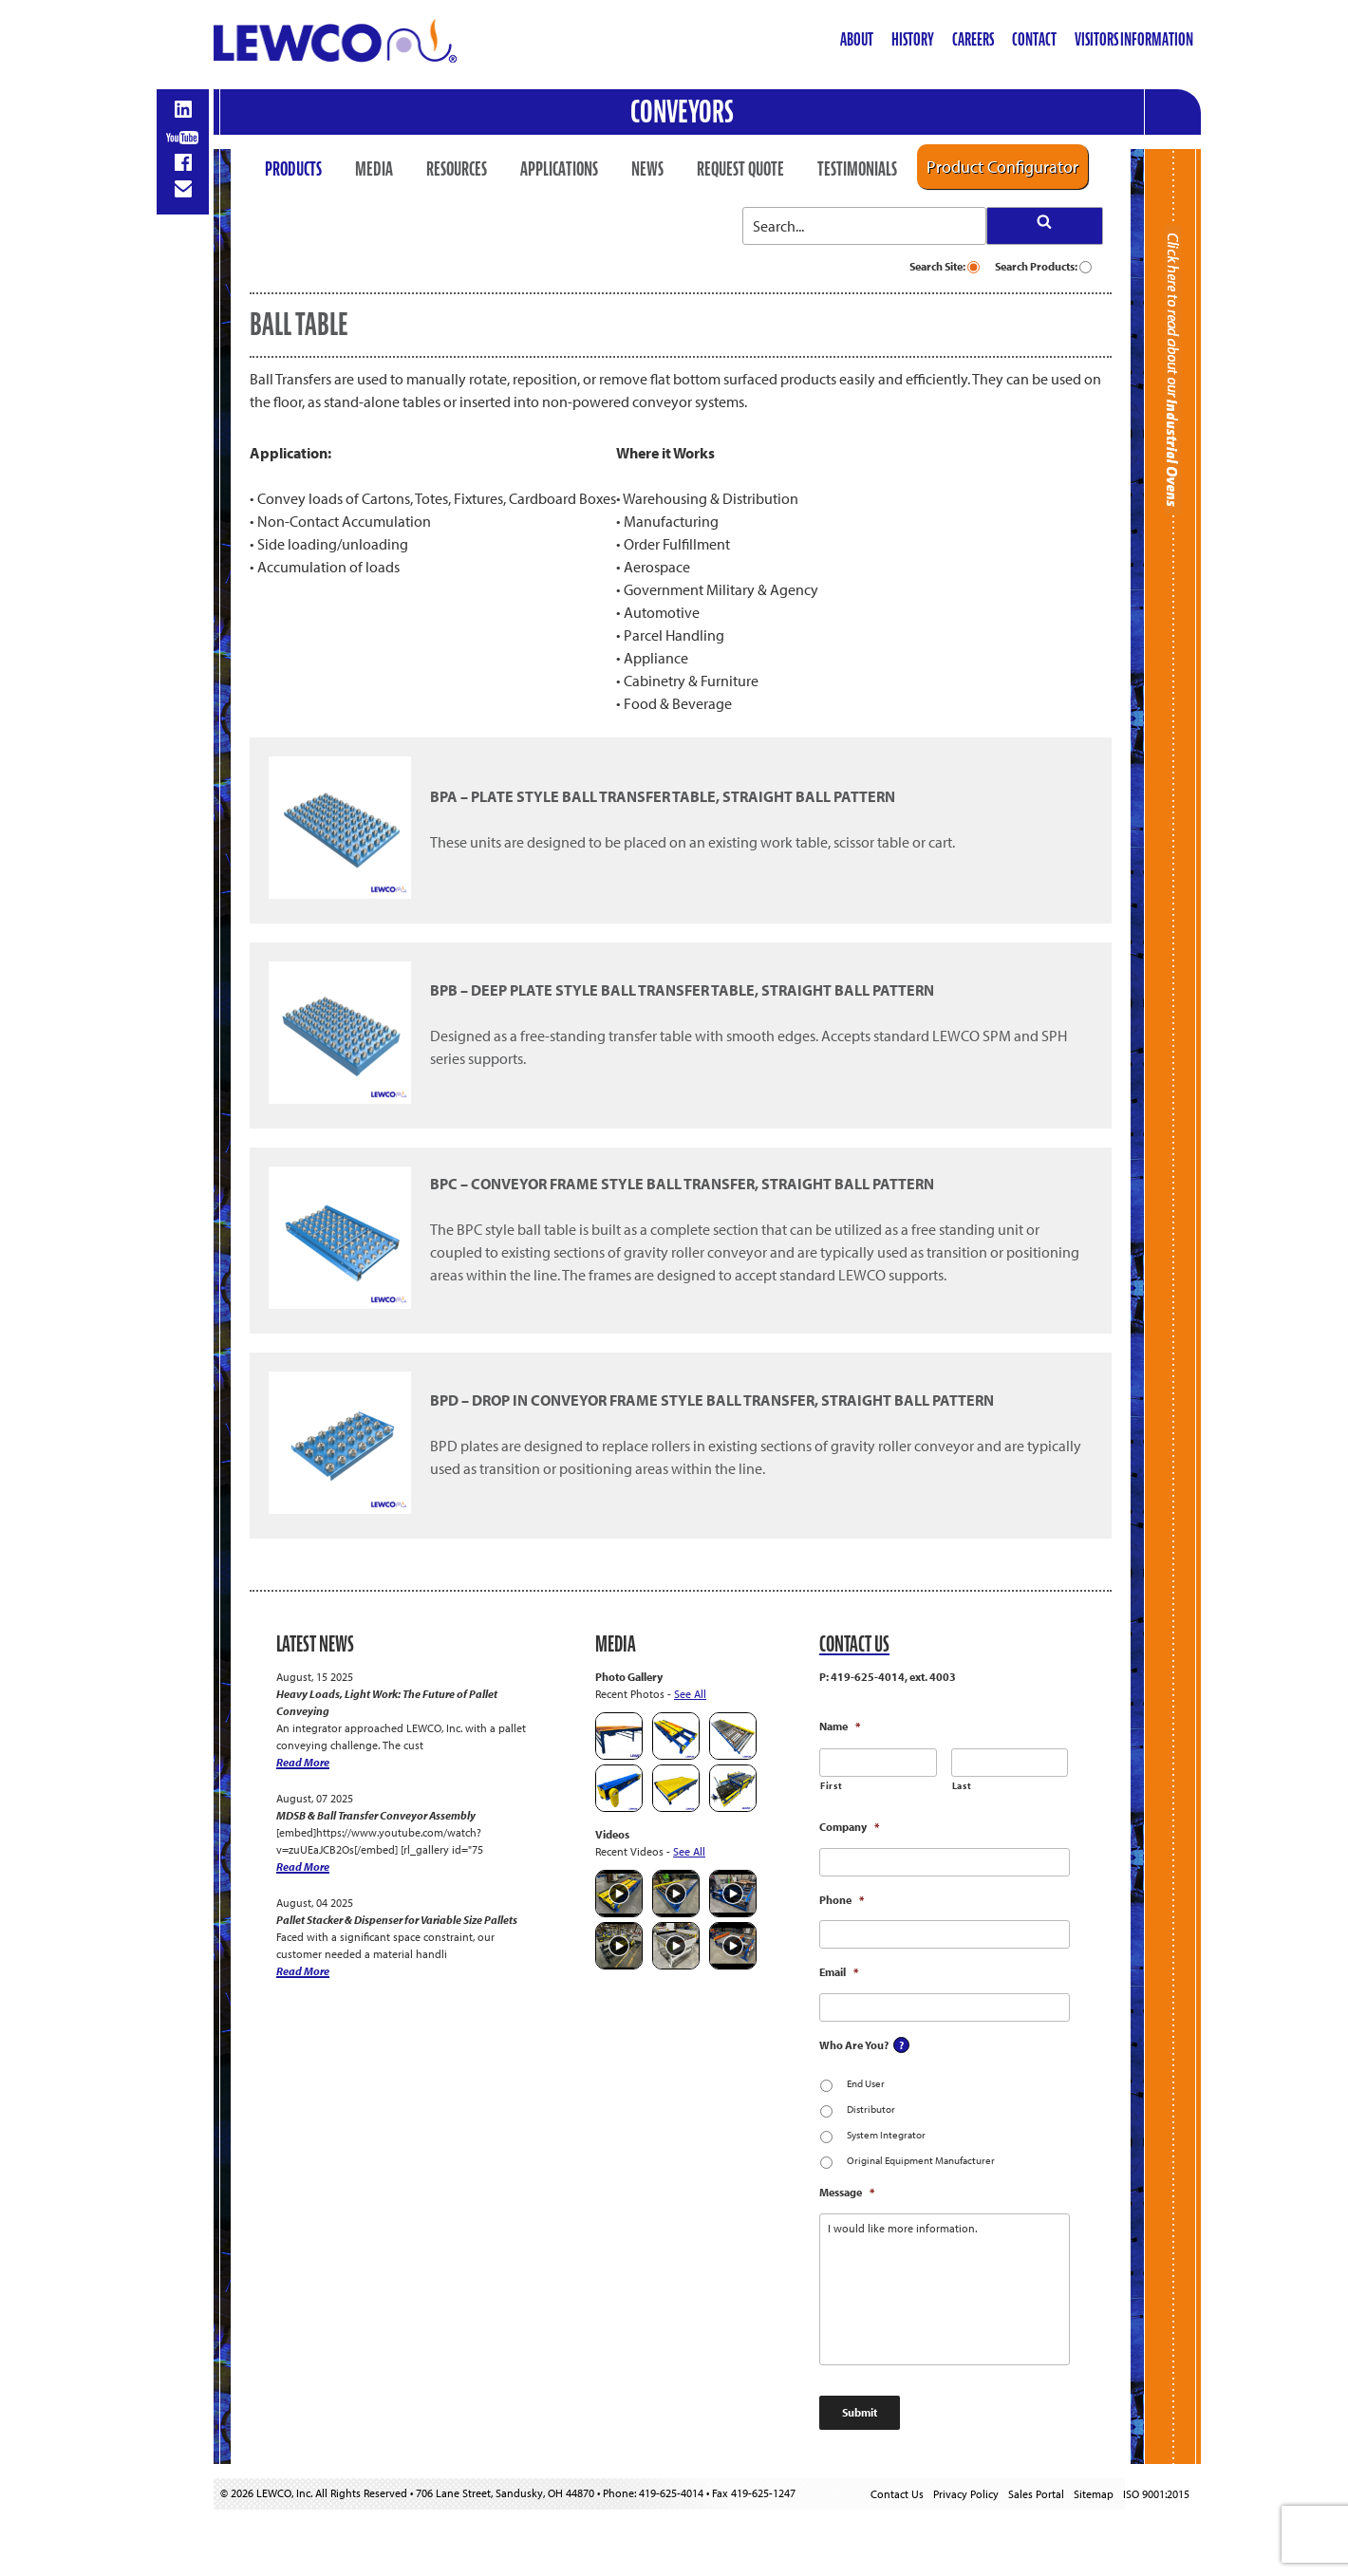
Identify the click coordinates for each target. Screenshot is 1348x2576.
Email (838, 1972)
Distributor (871, 2109)
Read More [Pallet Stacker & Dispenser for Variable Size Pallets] (302, 1971)
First (831, 1786)
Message (846, 2192)
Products (293, 169)
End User (866, 2083)
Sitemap (1094, 2494)
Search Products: (1043, 266)
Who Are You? (854, 2045)
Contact (1034, 39)
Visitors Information (1134, 39)
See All (690, 1694)
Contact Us (897, 2494)
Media (374, 169)
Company (849, 1827)
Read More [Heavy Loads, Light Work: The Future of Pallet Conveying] (302, 1762)
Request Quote (740, 169)
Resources (456, 169)
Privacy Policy (966, 2494)
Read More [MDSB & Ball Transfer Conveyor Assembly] (302, 1866)
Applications (559, 169)
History (912, 39)
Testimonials (857, 169)
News (647, 169)
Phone (841, 1900)
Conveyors (682, 111)
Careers (973, 39)
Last (962, 1786)
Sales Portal (1036, 2494)
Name (839, 1726)
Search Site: (944, 266)
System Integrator (886, 2134)
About (856, 39)
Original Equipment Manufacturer (921, 2160)
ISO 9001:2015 (1156, 2494)
